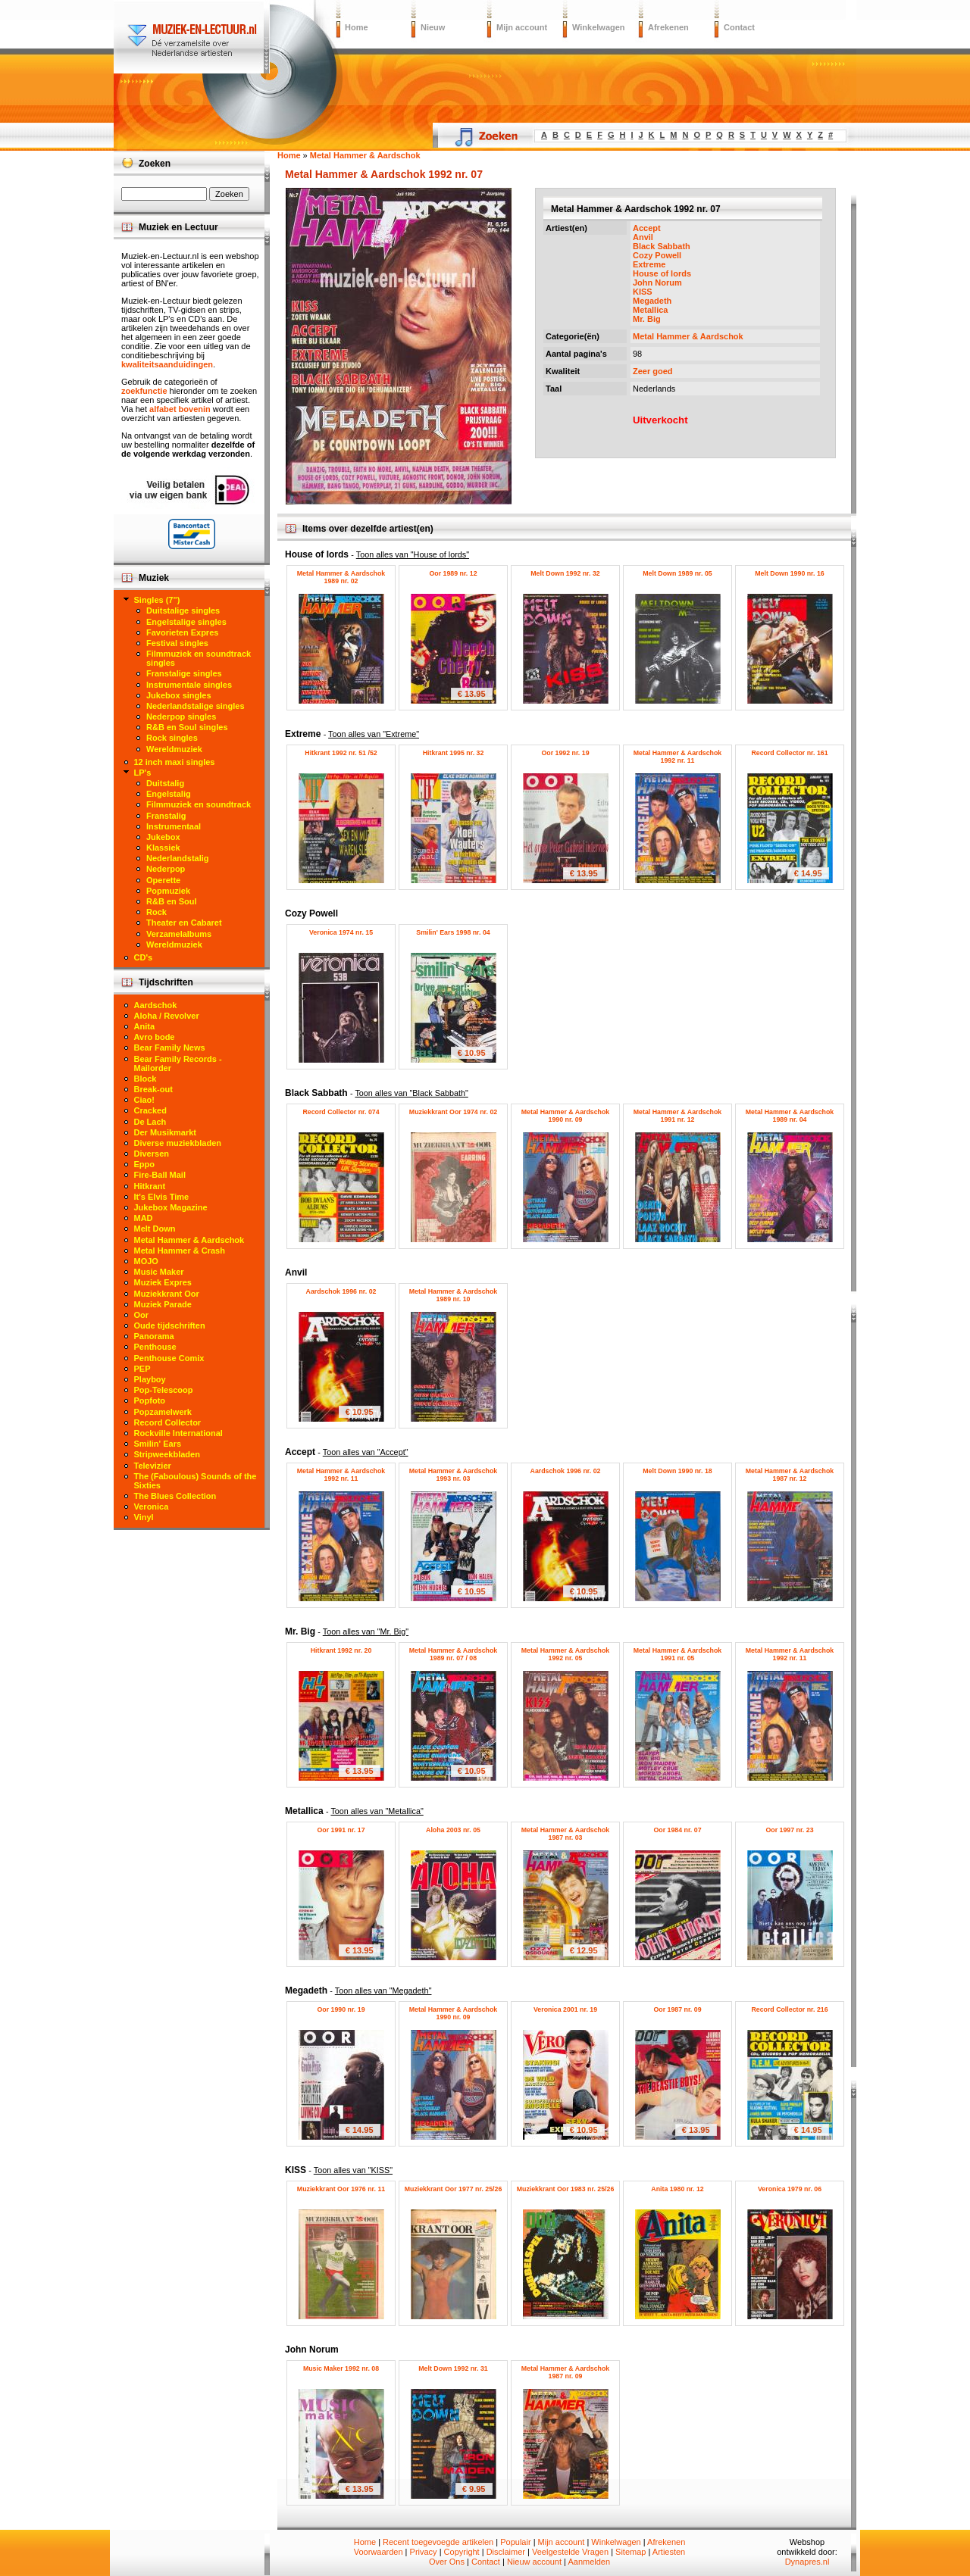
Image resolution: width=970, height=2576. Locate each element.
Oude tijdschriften (169, 1325)
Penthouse (155, 1346)
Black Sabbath (661, 246)
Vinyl (144, 1517)
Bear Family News (169, 1047)
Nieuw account (534, 2561)
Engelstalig (168, 793)
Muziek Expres (163, 1282)
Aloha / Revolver (166, 1015)
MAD (143, 1217)
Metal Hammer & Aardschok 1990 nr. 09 (565, 1115)
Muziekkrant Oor (166, 1293)
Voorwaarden (378, 2551)
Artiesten (668, 2551)
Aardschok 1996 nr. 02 (341, 1291)
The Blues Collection (175, 1495)
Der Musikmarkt (165, 1132)
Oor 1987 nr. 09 (677, 2009)
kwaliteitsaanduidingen (167, 364)
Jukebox (163, 836)
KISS (642, 291)
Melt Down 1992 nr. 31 (452, 2368)
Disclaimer (506, 2551)
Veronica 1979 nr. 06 (789, 2189)
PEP (142, 1368)
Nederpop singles (181, 716)
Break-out (153, 1089)
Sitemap (630, 2551)
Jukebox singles (178, 695)
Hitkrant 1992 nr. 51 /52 (341, 753)
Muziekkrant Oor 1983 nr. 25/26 (566, 2189)
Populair (515, 2541)
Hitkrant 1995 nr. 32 (453, 753)
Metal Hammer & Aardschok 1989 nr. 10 (453, 1295)
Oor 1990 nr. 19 (341, 2009)
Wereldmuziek (174, 749)
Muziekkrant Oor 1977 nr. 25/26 (453, 2189)
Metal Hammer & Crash (179, 1250)
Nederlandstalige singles (195, 705)
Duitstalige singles (183, 610)
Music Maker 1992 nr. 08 (341, 2368)
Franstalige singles (184, 673)
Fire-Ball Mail (160, 1174)
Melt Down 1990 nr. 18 (677, 1471)
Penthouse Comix (169, 1358)
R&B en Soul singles (187, 727)
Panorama (154, 1336)
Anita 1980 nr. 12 (677, 2189)
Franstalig (166, 815)
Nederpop (165, 868)
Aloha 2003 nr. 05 (453, 1830)
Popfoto (150, 1400)
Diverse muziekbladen (178, 1142)
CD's (143, 957)
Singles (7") (157, 599)
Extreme (649, 264)
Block (145, 1078)
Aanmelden (589, 2561)
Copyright (462, 2551)
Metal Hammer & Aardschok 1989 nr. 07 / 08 (453, 1654)
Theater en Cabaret (184, 922)
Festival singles (177, 643)
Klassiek (163, 847)
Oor (141, 1314)
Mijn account (521, 27)
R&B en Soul (171, 901)
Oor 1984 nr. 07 (677, 1830)
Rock (156, 911)
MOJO (146, 1261)
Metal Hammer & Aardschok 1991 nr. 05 (678, 1654)
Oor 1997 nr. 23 (789, 1830)
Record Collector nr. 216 (789, 2009)
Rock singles (172, 737)
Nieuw (433, 27)
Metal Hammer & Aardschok (688, 336)
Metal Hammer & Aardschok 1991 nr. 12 (678, 1115)
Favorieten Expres (182, 632)
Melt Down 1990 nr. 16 (789, 573)
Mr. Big (647, 318)
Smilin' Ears (158, 1443)
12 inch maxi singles (174, 762)
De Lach (150, 1121)
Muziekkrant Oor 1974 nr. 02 (453, 1112)
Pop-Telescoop (163, 1389)
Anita (144, 1026)
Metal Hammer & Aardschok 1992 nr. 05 (565, 1654)
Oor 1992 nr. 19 (565, 753)
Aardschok (155, 1005)
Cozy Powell (657, 255)
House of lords (662, 273)
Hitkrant (150, 1186)
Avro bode (154, 1036)
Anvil (643, 237)
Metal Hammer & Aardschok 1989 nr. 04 (790, 1115)
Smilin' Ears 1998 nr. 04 (453, 932)
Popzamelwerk (163, 1411)
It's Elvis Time (161, 1196)
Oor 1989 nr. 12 (453, 573)
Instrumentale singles (189, 684)
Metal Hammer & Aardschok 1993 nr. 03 (453, 1474)
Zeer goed (653, 371)
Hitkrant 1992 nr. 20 (341, 1650)
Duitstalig (165, 783)
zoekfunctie (144, 390)
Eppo (144, 1164)
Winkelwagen (598, 27)
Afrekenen (668, 27)
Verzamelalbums (178, 933)
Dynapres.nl (807, 2561)
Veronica (151, 1506)
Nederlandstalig (177, 858)
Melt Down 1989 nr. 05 (677, 573)
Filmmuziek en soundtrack (198, 804)
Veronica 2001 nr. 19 (565, 2009)
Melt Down (155, 1228)
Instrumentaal (173, 826)
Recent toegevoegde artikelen (438, 2541)
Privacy (423, 2551)
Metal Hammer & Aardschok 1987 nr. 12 (790, 1474)
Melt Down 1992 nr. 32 (564, 573)
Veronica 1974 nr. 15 (341, 932)
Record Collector (168, 1422)
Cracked (150, 1110)
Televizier (152, 1465)
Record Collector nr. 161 (789, 753)
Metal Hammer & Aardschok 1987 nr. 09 (565, 2372)
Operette (163, 880)
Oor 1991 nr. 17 (341, 1830)
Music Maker (159, 1271)
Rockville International (178, 1433)
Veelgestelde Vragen (570, 2551)
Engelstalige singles (186, 621)
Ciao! (144, 1099)
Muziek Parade (163, 1304)
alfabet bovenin (180, 409)
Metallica (650, 309)
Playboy (150, 1379)
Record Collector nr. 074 (340, 1112)
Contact (739, 27)
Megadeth (652, 300)
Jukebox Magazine (171, 1207)
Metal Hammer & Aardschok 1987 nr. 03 (565, 1833)
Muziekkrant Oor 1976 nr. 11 (341, 2189)
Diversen (151, 1153)
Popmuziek (168, 890)
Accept (647, 228)
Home (356, 27)
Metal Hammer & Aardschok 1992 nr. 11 (678, 756)
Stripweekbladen (167, 1454)
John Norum (657, 282)
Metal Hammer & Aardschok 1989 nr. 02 (341, 577)
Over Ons (447, 2561)
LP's (143, 772)
